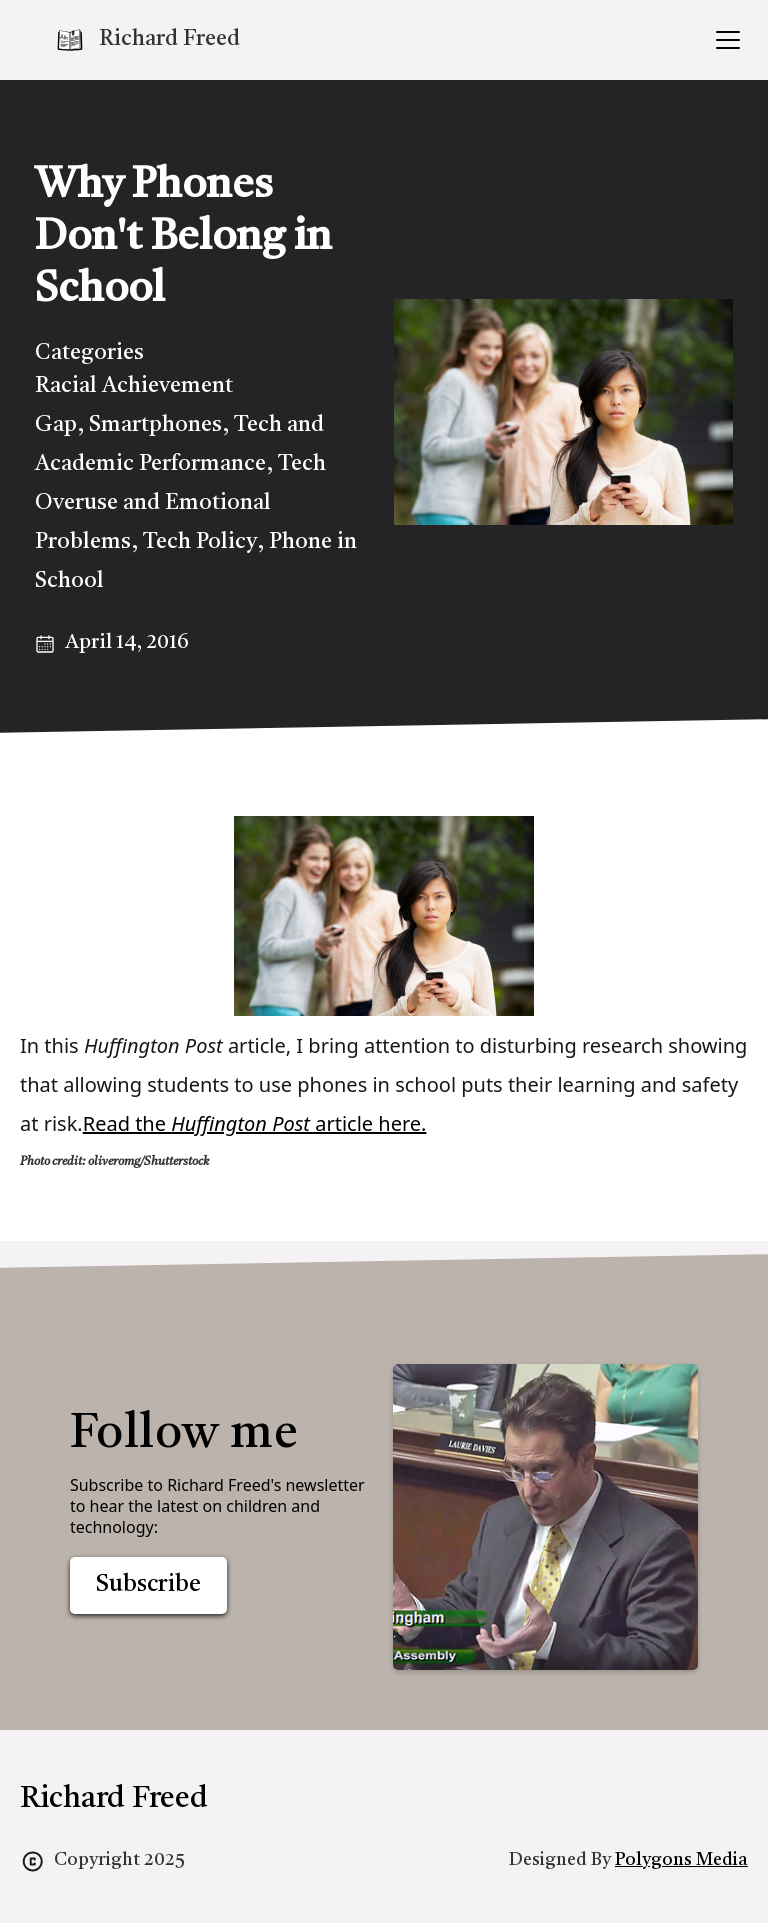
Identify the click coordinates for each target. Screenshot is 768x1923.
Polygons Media (681, 1860)
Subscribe (148, 1585)
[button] (724, 40)
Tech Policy (200, 542)
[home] (147, 40)
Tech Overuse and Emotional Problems (180, 503)
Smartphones (155, 425)
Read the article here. (255, 1123)
